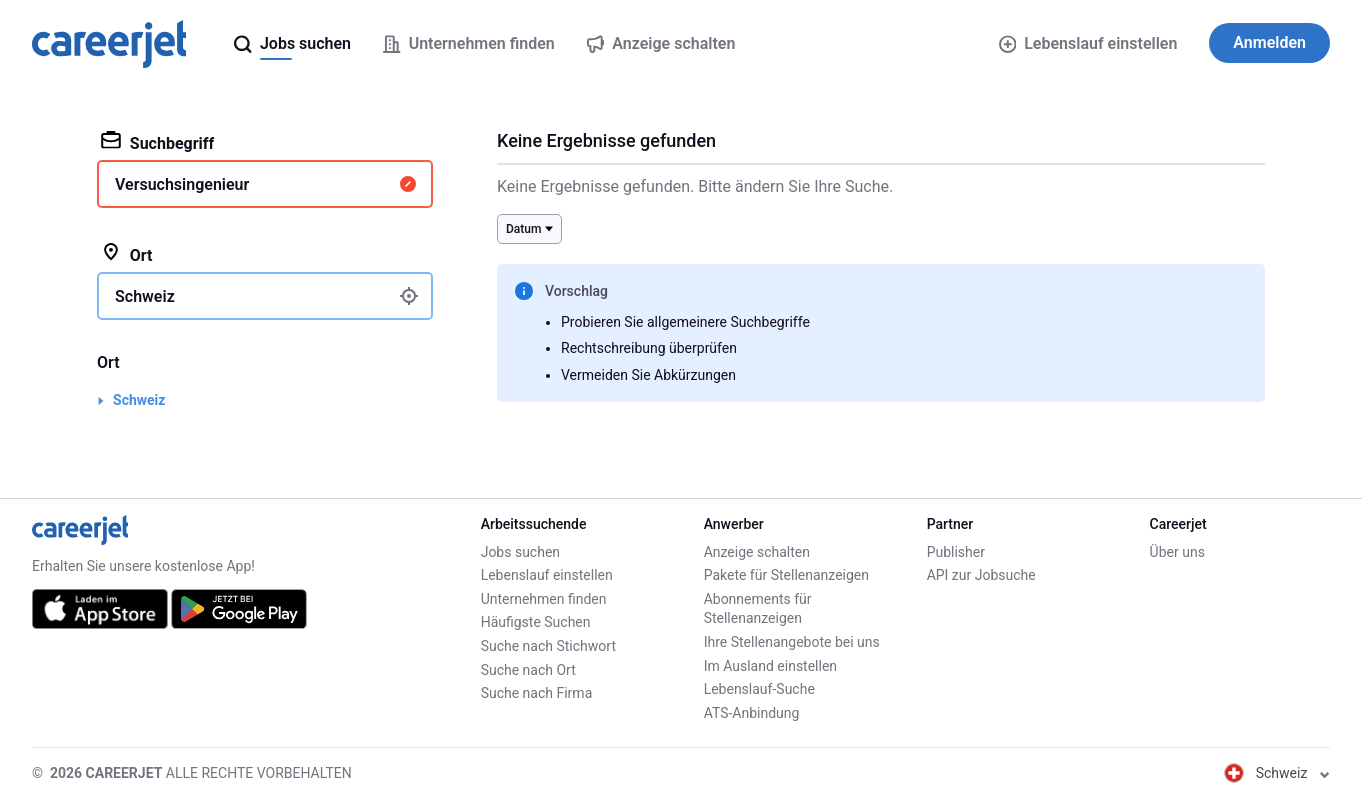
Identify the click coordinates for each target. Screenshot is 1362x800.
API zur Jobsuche (981, 575)
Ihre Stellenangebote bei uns (792, 642)
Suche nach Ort (528, 670)
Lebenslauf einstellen (1088, 43)
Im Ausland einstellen (770, 666)
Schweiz (139, 400)
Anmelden (1269, 42)
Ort (126, 254)
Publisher (956, 552)
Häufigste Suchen (536, 622)
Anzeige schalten (757, 552)
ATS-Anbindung (752, 713)
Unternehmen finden (544, 599)
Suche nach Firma (537, 693)
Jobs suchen (520, 552)
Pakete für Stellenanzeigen (786, 575)
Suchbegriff (157, 142)
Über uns (1177, 552)
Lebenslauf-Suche (759, 689)
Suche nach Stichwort (548, 646)
